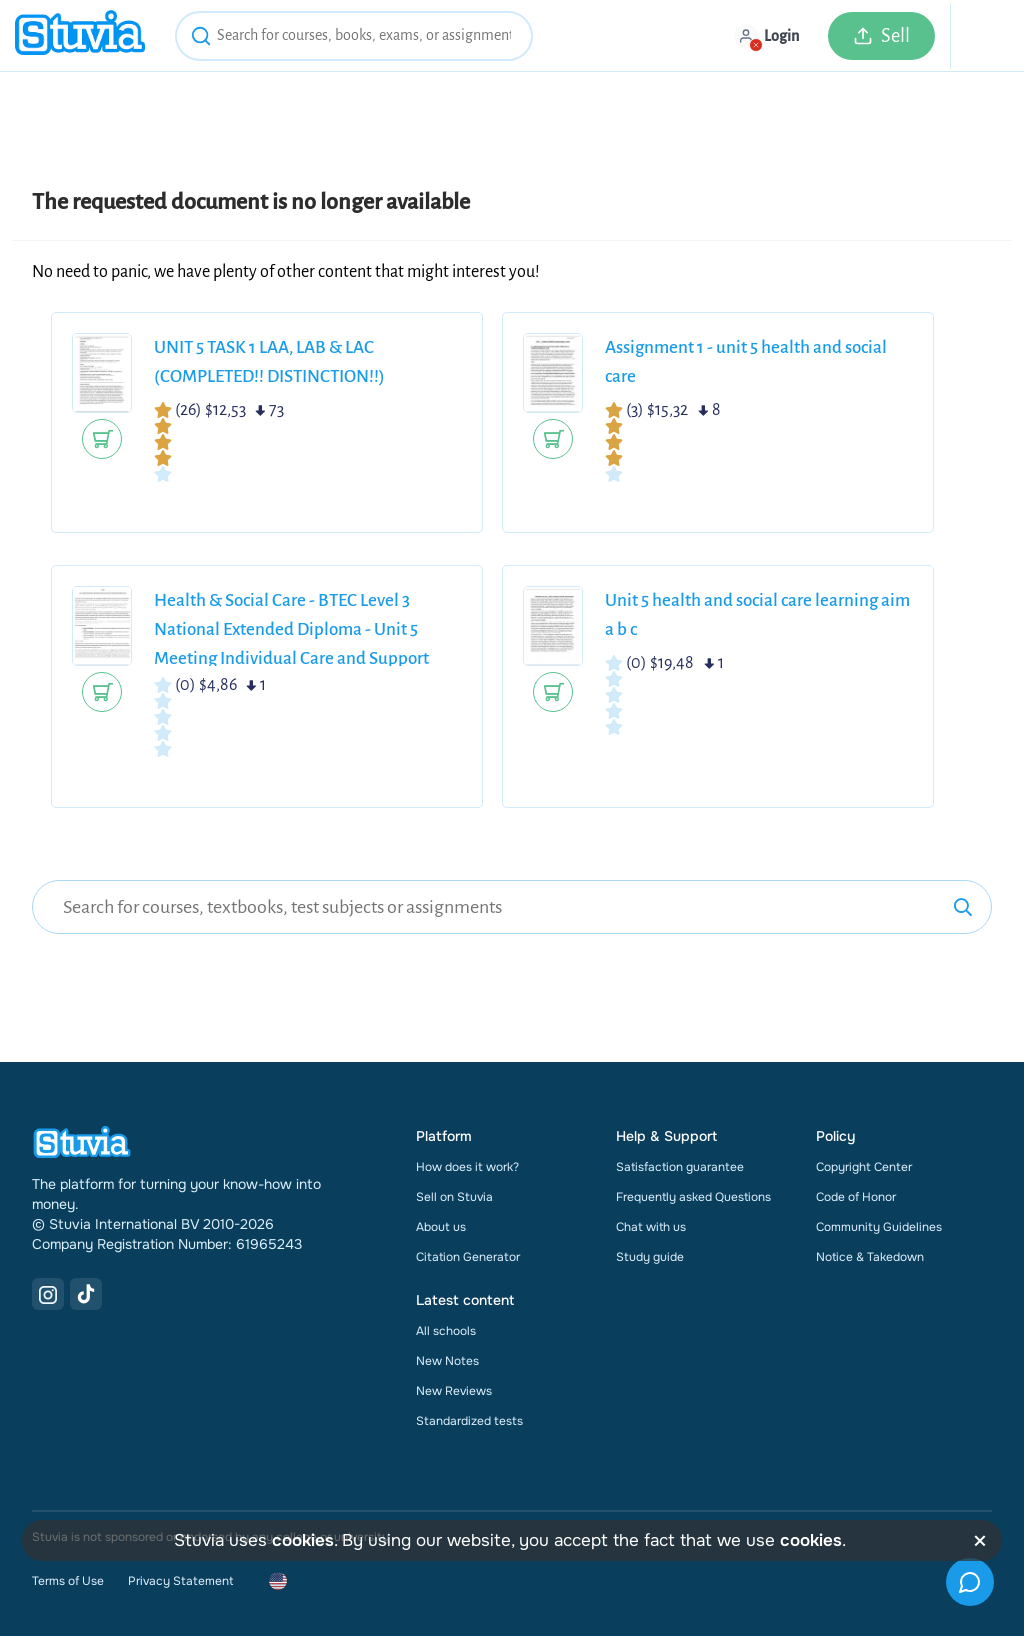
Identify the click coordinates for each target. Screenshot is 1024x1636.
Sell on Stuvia (454, 1197)
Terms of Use (68, 1581)
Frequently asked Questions (693, 1197)
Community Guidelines (879, 1227)
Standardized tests (469, 1421)
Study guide (650, 1257)
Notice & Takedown (870, 1257)
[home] (80, 35)
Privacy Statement (180, 1581)
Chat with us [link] (651, 1227)
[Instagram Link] (48, 1294)
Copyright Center (864, 1167)
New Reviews (454, 1391)
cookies (303, 1540)
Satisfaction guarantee (680, 1167)
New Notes (447, 1361)
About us (441, 1227)
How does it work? (467, 1167)
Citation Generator (468, 1257)
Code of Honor (856, 1197)
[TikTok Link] (86, 1294)
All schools (446, 1331)
